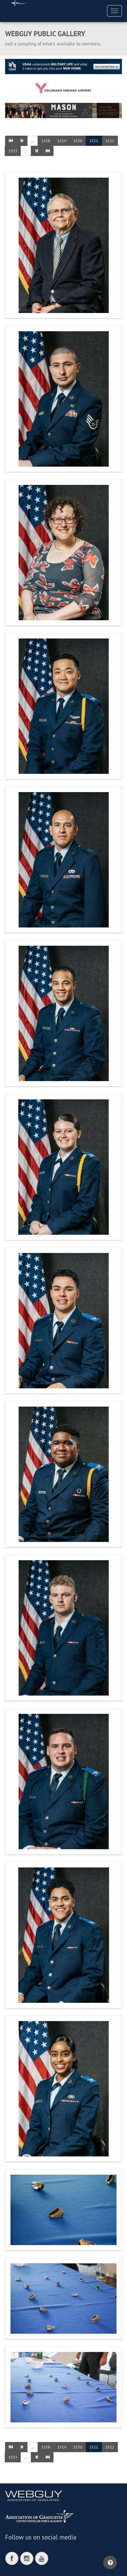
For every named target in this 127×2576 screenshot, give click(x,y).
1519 (61, 140)
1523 (12, 150)
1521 (93, 140)
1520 (77, 140)
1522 (109, 140)
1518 (45, 140)
